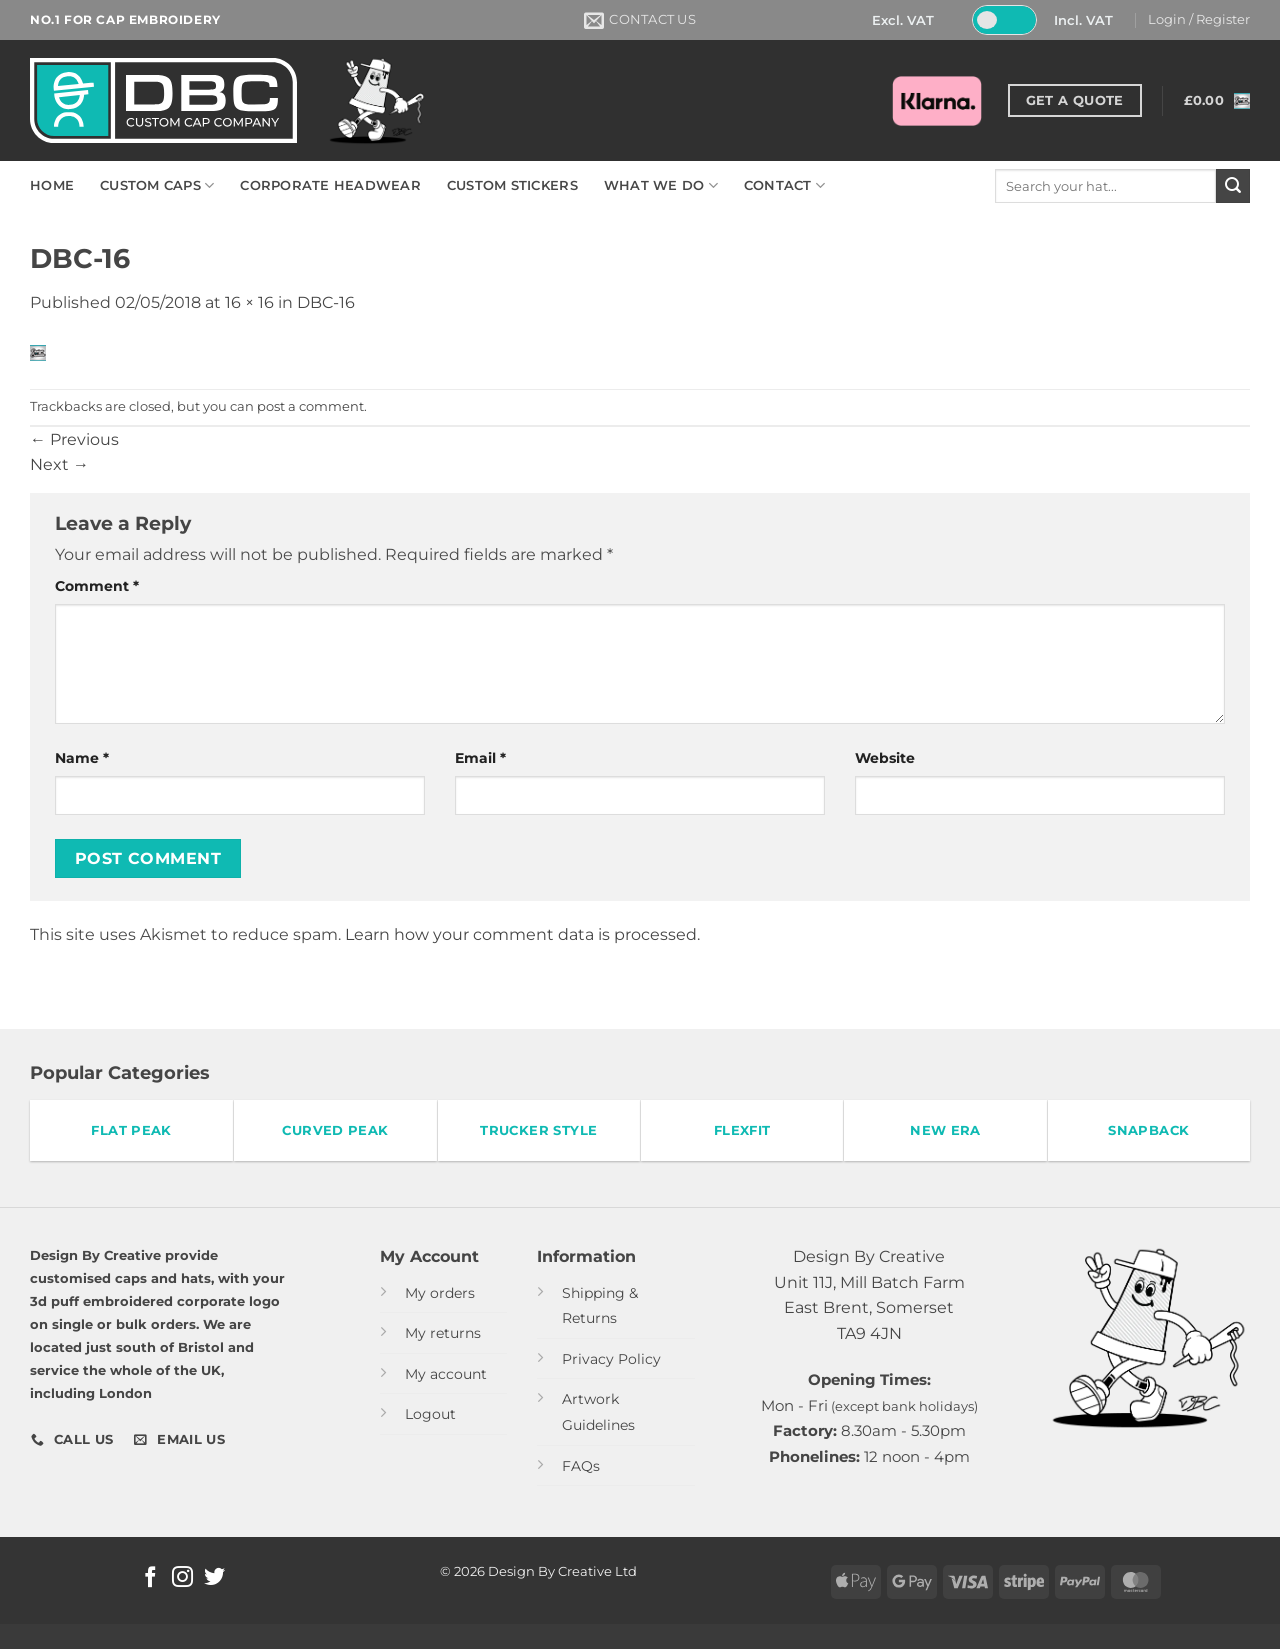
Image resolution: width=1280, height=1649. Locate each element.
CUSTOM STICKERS (512, 185)
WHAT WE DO (661, 185)
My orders (440, 1293)
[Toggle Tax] (1004, 20)
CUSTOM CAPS (157, 185)
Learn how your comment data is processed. (522, 934)
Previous (74, 439)
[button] (1199, 20)
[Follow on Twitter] (214, 1578)
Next (59, 464)
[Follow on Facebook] (150, 1578)
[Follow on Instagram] (182, 1578)
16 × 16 (249, 302)
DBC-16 (326, 302)
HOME (52, 185)
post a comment (310, 406)
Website (885, 758)
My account (446, 1374)
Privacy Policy (611, 1359)
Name (82, 758)
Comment (97, 586)
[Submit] (1233, 186)
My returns (443, 1333)
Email (480, 758)
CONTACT (784, 185)
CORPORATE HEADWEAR (330, 185)
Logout (430, 1414)
